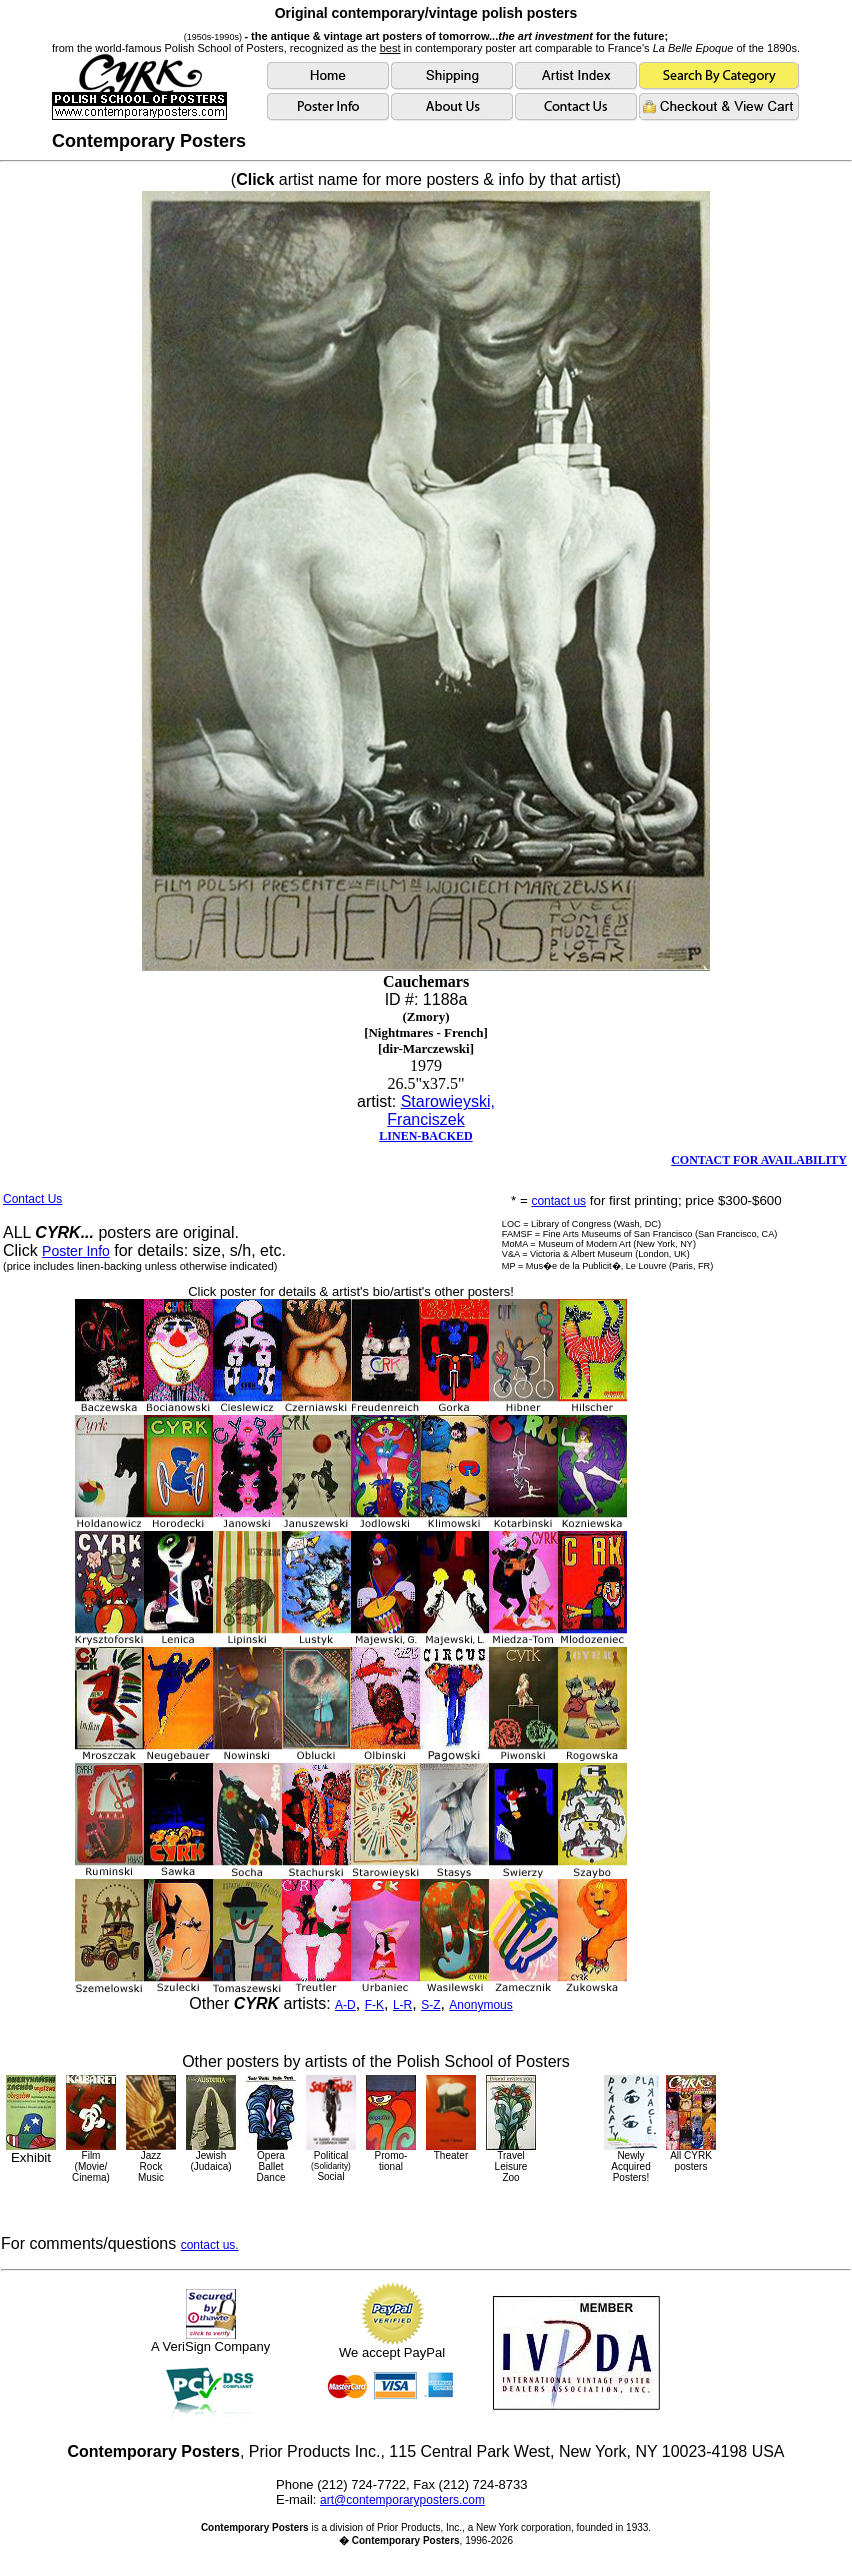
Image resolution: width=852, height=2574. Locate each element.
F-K (374, 2005)
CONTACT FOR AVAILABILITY (759, 1160)
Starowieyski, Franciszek (441, 1110)
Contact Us (32, 1199)
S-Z (430, 2005)
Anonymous (480, 2005)
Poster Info (76, 1251)
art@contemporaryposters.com (402, 2500)
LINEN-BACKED (425, 1136)
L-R (402, 2005)
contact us (558, 1201)
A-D (345, 2005)
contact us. (210, 2245)
